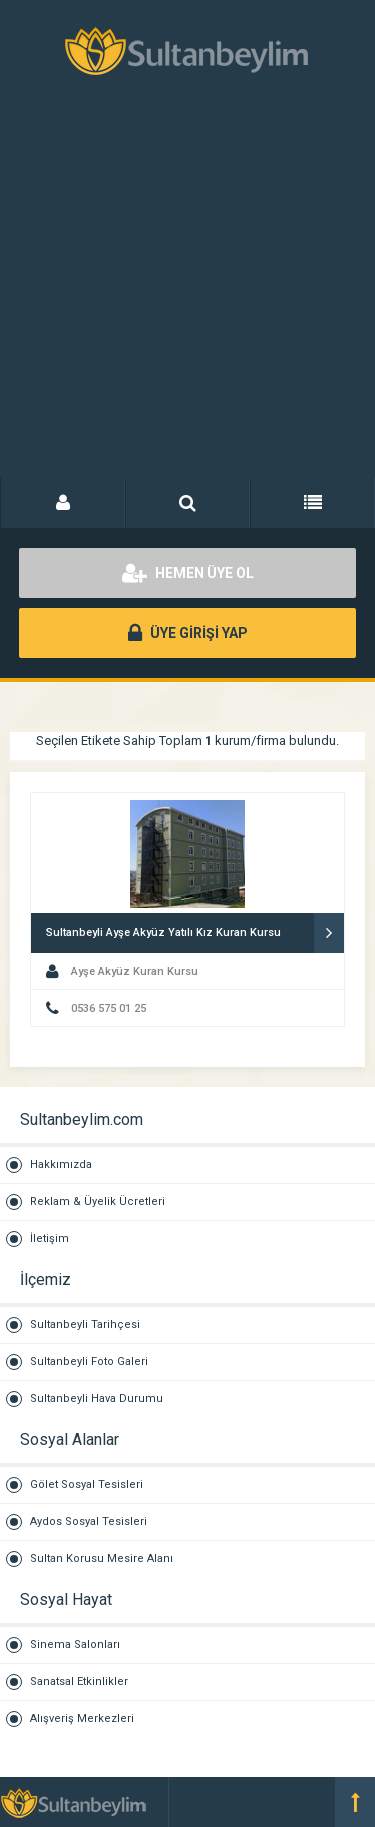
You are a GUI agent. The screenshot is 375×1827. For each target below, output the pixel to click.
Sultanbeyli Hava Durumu (96, 1398)
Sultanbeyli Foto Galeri (89, 1361)
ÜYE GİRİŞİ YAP (188, 633)
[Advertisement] (187, 297)
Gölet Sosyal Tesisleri (86, 1484)
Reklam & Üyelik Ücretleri (97, 1201)
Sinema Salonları (75, 1644)
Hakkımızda (61, 1164)
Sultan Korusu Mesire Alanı (101, 1558)
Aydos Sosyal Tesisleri (88, 1521)
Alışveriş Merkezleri (82, 1718)
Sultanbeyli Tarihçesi (85, 1324)
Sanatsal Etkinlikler (79, 1681)
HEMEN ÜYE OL (188, 573)
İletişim (49, 1238)
